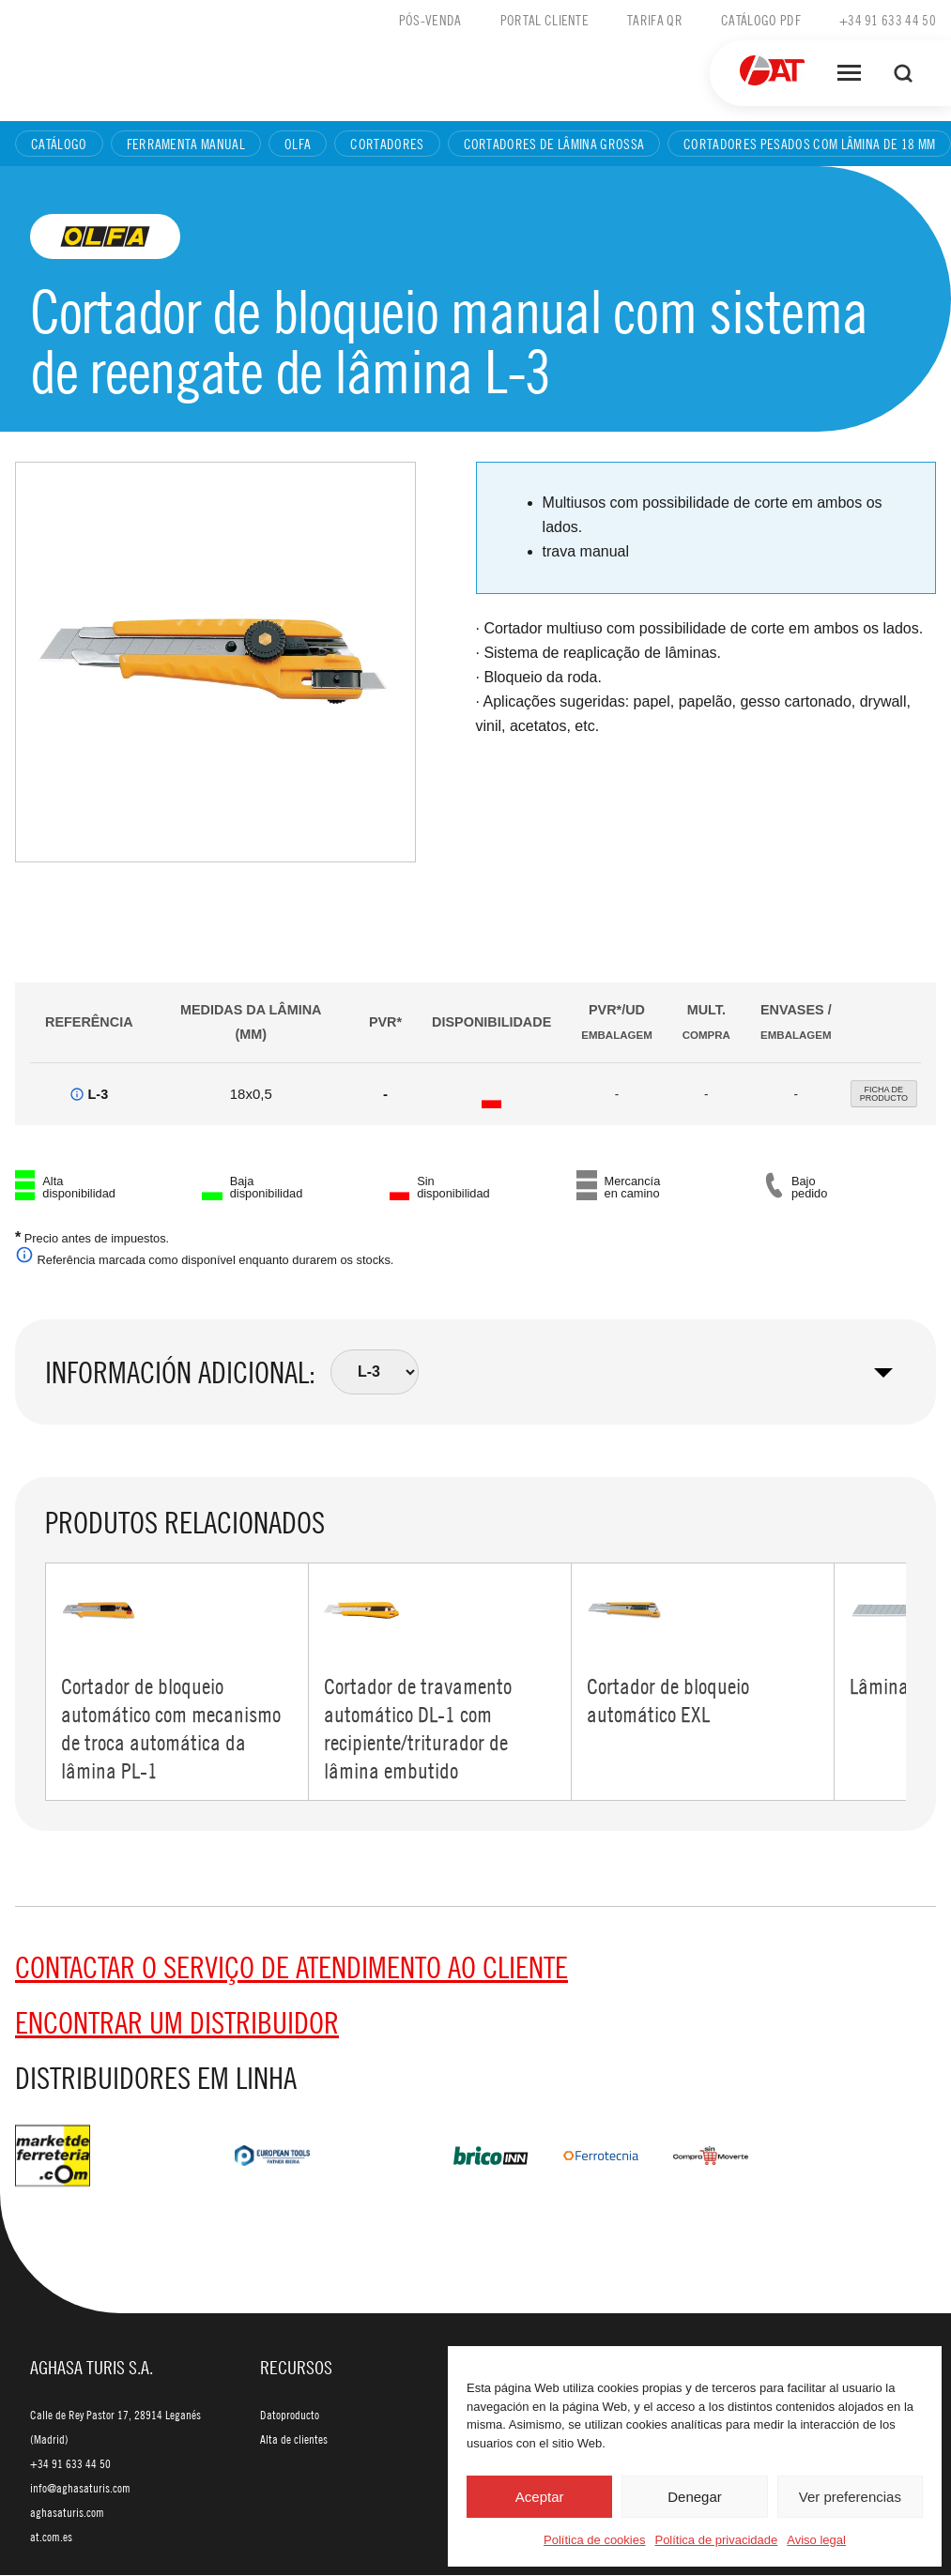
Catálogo (59, 143)
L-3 (98, 1094)
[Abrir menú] (849, 73)
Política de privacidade (715, 2540)
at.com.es (51, 2537)
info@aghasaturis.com (80, 2488)
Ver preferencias (850, 2497)
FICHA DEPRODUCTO (884, 1095)
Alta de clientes (294, 2439)
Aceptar (539, 2497)
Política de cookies (594, 2540)
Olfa (297, 143)
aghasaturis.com (67, 2513)
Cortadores (386, 143)
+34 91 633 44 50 (887, 19)
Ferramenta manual (186, 143)
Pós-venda (430, 19)
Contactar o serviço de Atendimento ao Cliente (291, 1968)
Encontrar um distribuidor (177, 2023)
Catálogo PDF (761, 19)
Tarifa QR (655, 19)
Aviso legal (816, 2540)
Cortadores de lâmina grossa (554, 143)
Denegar (694, 2497)
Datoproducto (289, 2415)
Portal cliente (544, 19)
